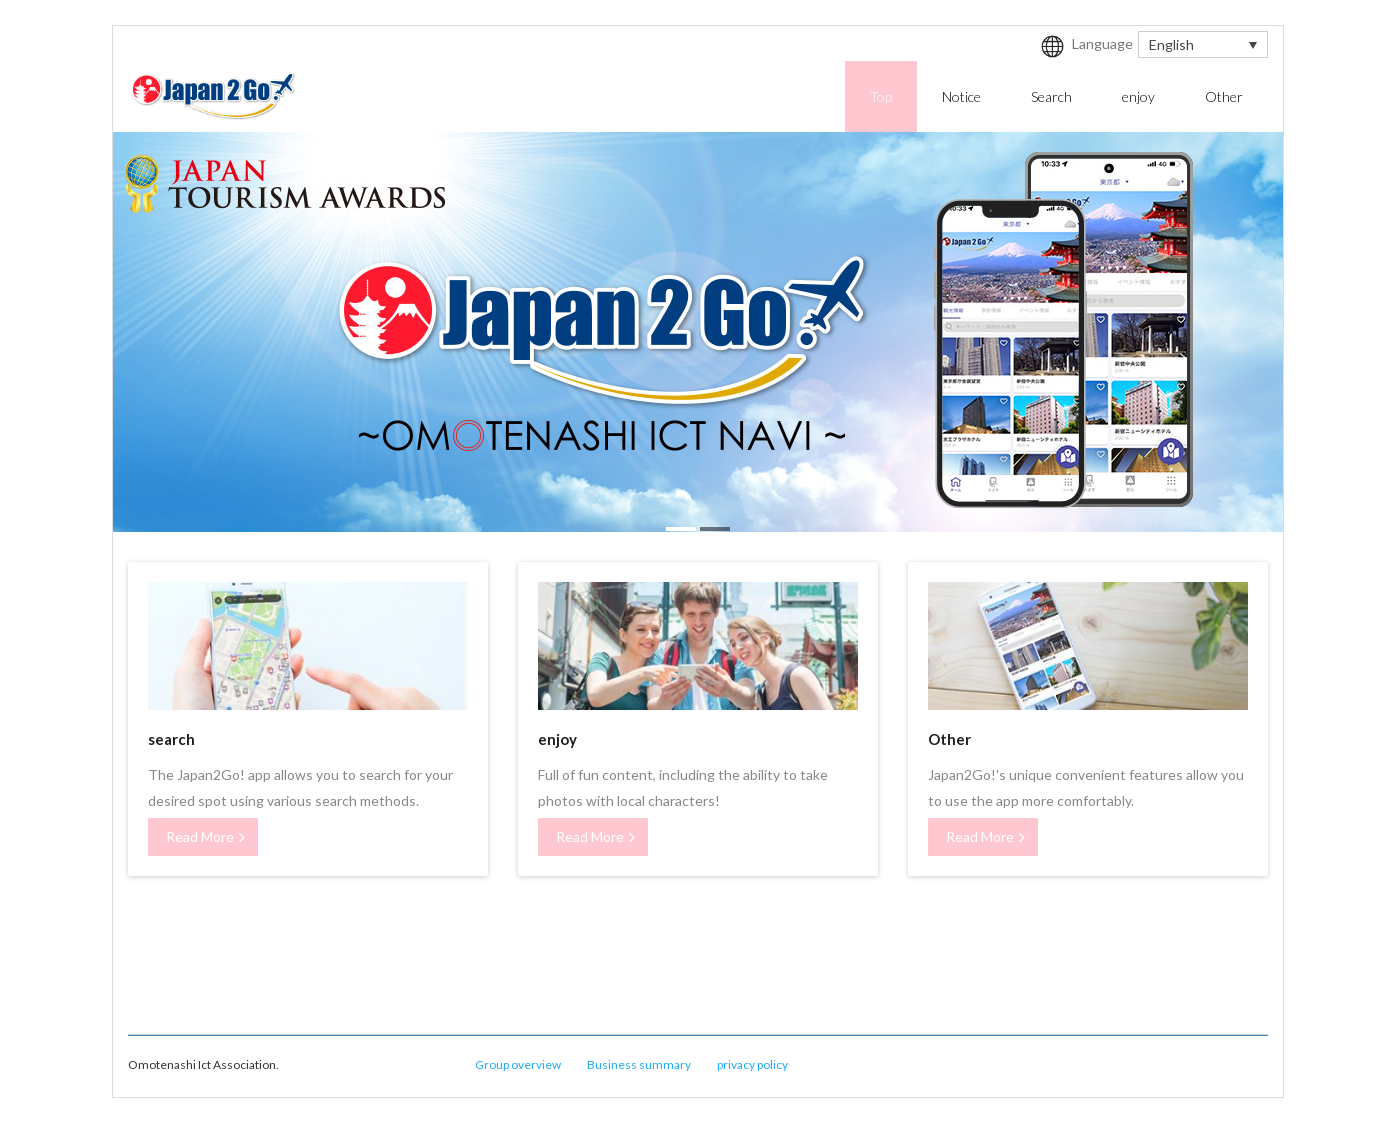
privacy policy (752, 1064)
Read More (200, 836)
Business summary (639, 1064)
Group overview (518, 1064)
